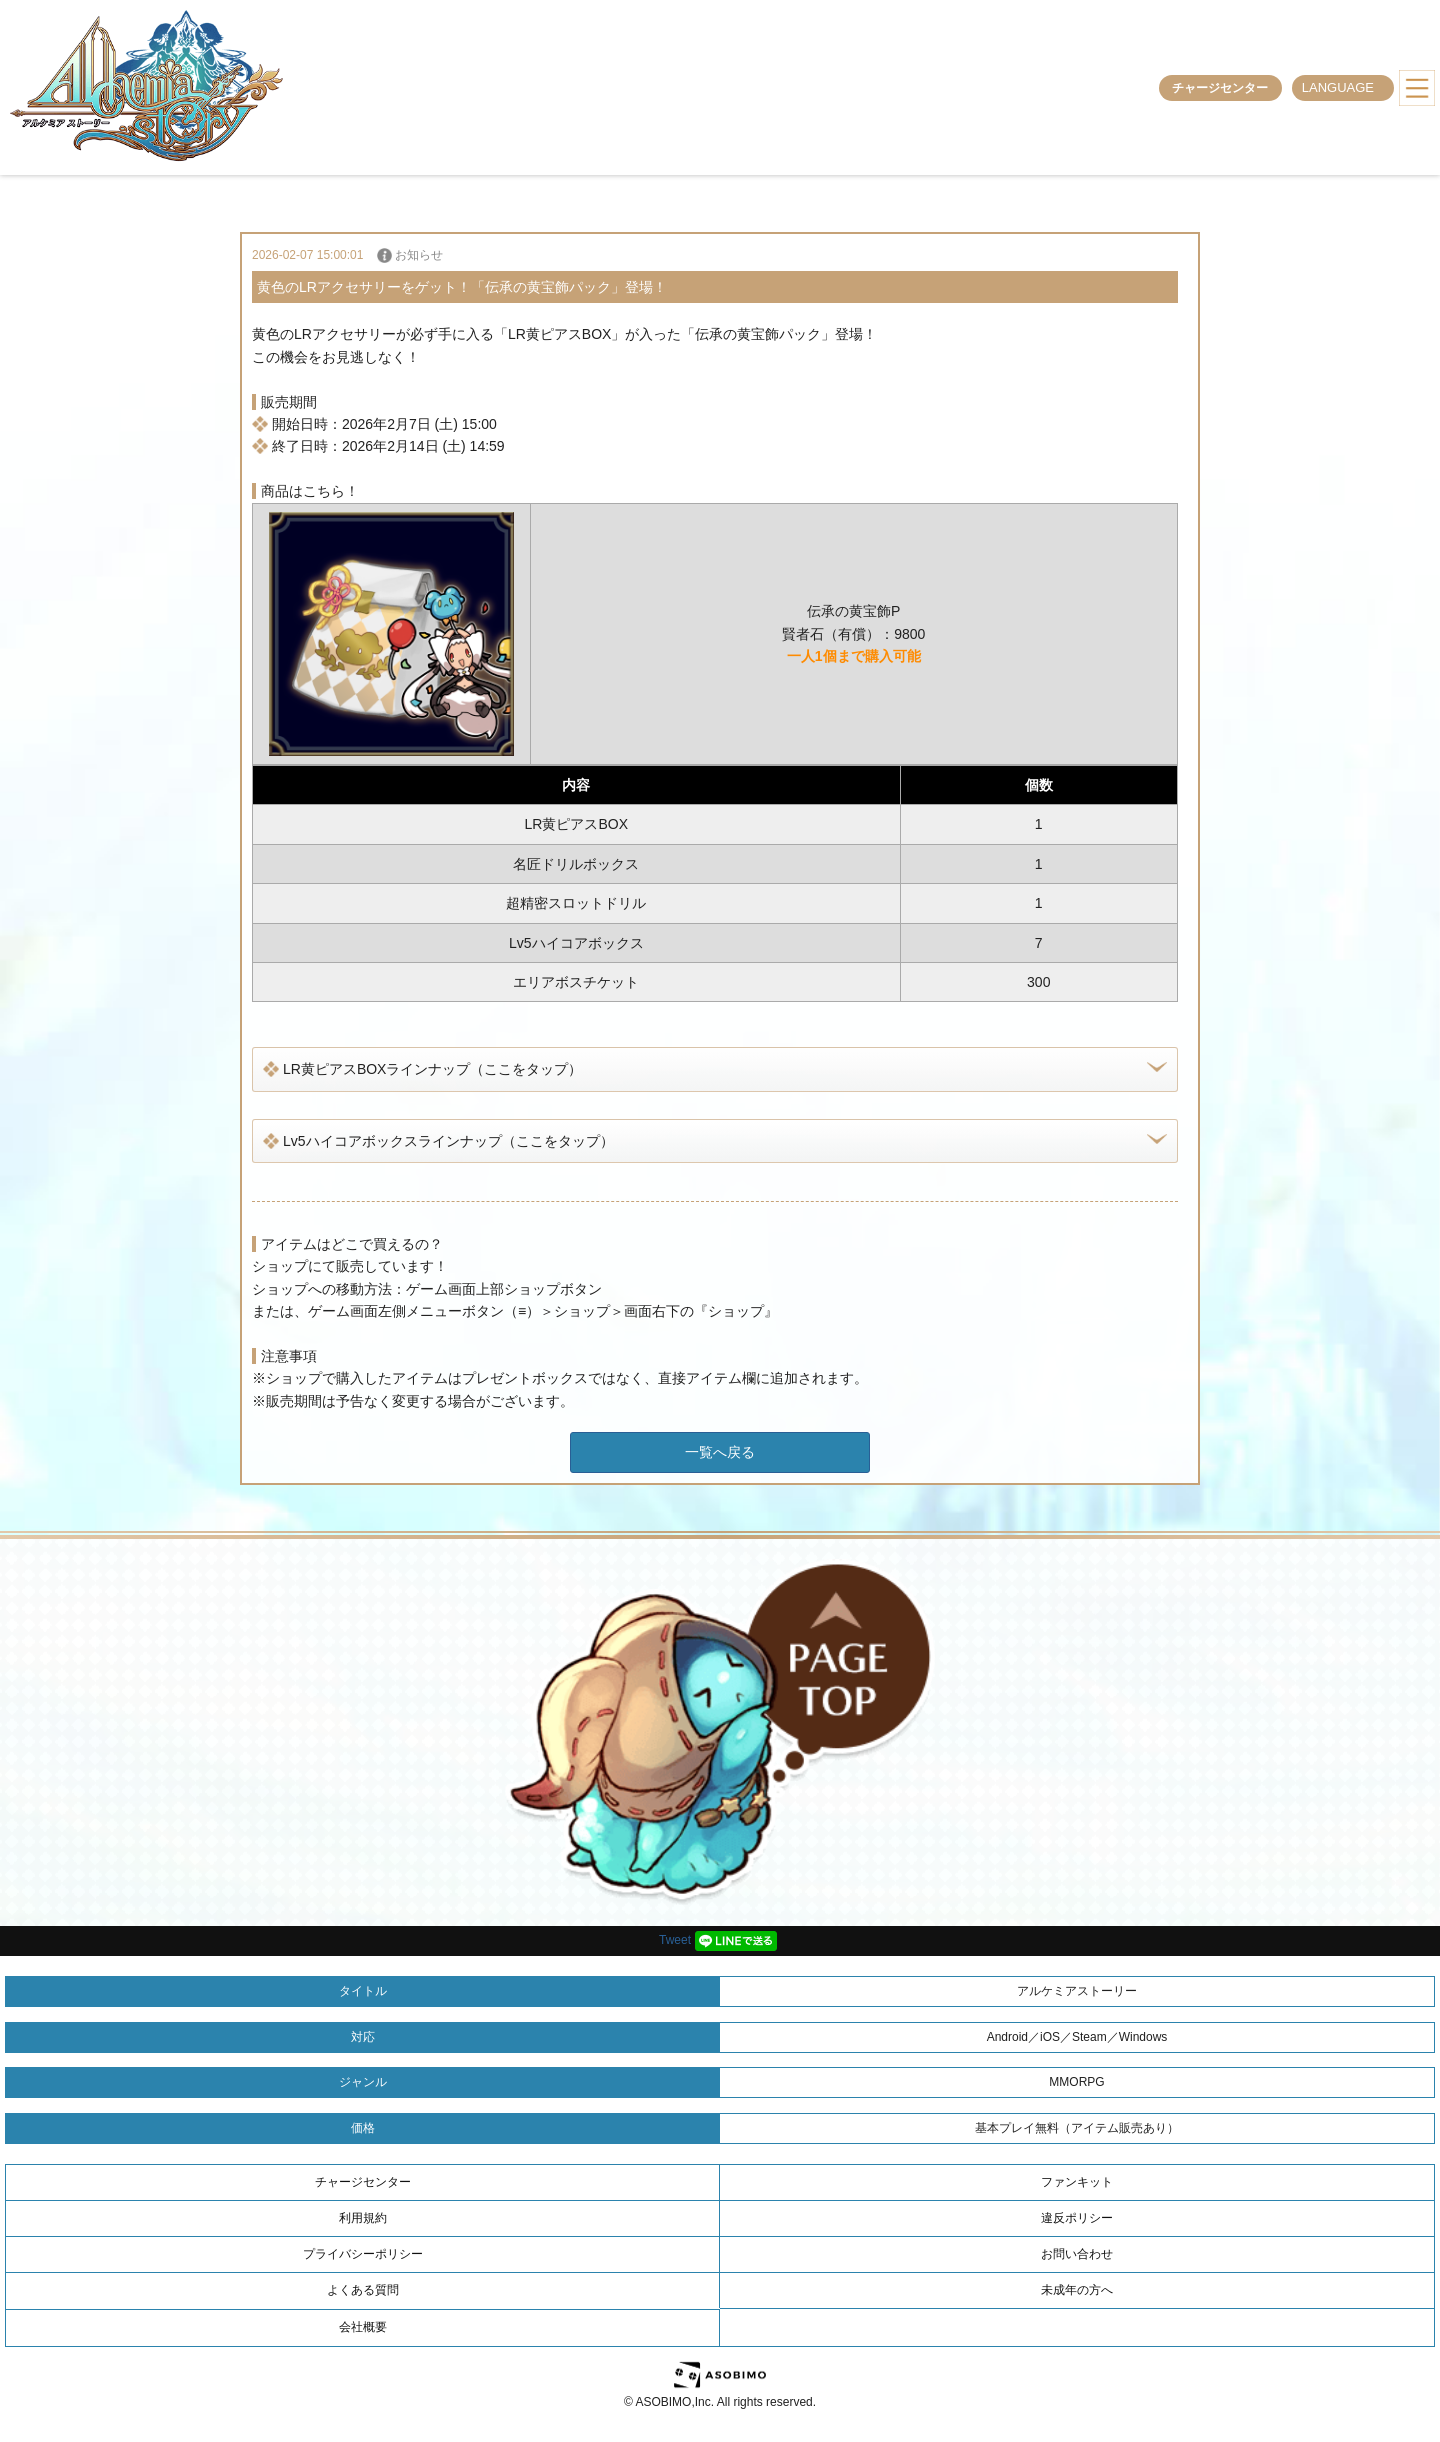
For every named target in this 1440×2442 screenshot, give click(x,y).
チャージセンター (1220, 88)
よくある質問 (363, 2290)
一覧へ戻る (720, 1452)
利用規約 (363, 2218)
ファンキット (1077, 2182)
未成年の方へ (1077, 2290)
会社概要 (363, 2327)
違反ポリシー (1077, 2218)
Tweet (675, 1940)
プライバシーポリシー (363, 2254)
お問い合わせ (1077, 2254)
